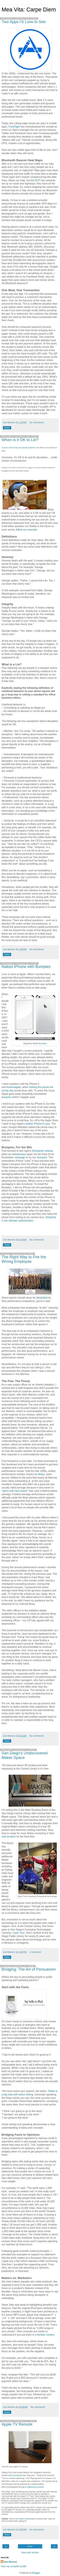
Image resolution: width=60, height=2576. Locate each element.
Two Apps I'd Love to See (24, 22)
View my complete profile (13, 2566)
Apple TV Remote (17, 2424)
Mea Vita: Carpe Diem (29, 9)
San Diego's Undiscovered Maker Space (25, 1755)
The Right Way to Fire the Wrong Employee (24, 1259)
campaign (19, 1157)
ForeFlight (14, 126)
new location (9, 1836)
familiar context (45, 2334)
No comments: (36, 422)
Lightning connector (35, 2487)
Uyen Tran (18, 1932)
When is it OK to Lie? (20, 440)
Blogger (36, 2572)
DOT (37, 180)
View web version (30, 2552)
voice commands (15, 2475)
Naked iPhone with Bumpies (26, 966)
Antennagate (13, 1087)
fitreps (41, 1474)
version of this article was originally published (19, 448)
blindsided (42, 1297)
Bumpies (43, 1043)
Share (7, 428)
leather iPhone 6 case (37, 1123)
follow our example (26, 529)
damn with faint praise (15, 1490)
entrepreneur (19, 1154)
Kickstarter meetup (42, 1150)
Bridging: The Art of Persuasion (29, 1969)
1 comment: (35, 1952)
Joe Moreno (10, 2562)
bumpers (7, 1097)
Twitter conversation (26, 2519)
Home (29, 2546)
